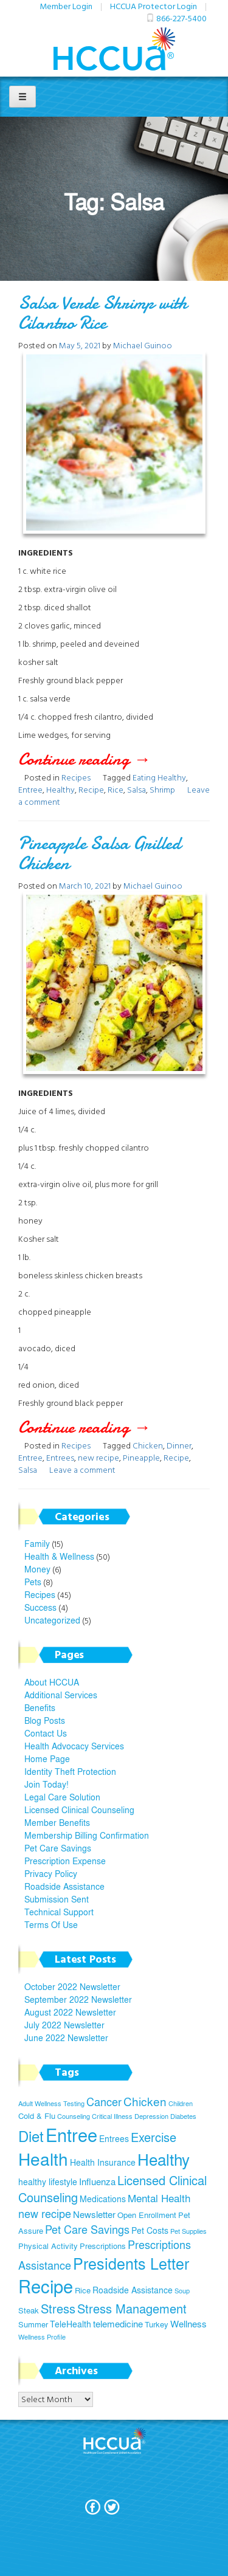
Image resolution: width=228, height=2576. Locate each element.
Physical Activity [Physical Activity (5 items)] (48, 2245)
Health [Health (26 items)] (43, 2158)
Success (40, 1607)
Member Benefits (57, 1822)
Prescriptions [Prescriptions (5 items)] (103, 2245)
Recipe (91, 789)
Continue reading (103, 759)
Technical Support (59, 1912)
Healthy (60, 789)
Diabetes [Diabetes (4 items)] (183, 2116)
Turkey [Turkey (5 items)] (156, 2324)
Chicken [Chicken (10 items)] (145, 2101)
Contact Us (45, 1733)
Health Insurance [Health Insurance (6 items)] (103, 2162)
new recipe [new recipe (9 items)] (44, 2213)
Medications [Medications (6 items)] (103, 2198)
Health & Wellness (59, 1556)
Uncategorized (52, 1620)
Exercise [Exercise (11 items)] (153, 2137)
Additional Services (60, 1695)
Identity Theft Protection (70, 1771)
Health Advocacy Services (74, 1746)
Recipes (76, 777)
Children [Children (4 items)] (180, 2103)
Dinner (179, 1445)
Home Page (47, 1758)
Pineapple (141, 1457)
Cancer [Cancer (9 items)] (104, 2101)
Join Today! (46, 1784)
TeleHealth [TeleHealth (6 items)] (70, 2324)
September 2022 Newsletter (78, 1999)
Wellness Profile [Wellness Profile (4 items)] (42, 2336)
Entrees (60, 1457)
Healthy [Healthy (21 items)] (163, 2159)
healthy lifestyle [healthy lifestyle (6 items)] (47, 2181)
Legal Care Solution (62, 1797)
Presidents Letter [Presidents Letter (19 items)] (131, 2263)
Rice (115, 789)
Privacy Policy (50, 1873)
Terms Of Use (51, 1924)
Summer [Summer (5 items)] (33, 2324)
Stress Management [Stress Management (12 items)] (132, 2308)
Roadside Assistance (64, 1886)
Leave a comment (82, 1469)
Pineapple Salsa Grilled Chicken (99, 853)
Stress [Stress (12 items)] (58, 2308)
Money (37, 1569)
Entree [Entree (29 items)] (71, 2134)
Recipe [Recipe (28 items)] (45, 2286)
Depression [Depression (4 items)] (151, 2116)
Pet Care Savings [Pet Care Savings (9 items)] (87, 2229)
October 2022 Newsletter (72, 1986)
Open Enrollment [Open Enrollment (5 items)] (146, 2214)
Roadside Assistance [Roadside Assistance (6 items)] (132, 2290)
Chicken (148, 1445)
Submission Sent (56, 1899)
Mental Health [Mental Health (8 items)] (159, 2198)
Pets (32, 1582)
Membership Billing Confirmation (86, 1835)
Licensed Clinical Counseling (79, 1809)
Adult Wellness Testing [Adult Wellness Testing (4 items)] (51, 2103)
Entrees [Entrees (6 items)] (114, 2138)
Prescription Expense (65, 1861)
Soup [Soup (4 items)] (182, 2290)
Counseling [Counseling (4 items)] (73, 2116)
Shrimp (162, 789)
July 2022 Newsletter (64, 2025)
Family (37, 1543)
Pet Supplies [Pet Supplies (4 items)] (188, 2231)
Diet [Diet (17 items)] (31, 2135)
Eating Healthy (159, 777)
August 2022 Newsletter (70, 2012)
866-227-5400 (181, 18)
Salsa (136, 789)
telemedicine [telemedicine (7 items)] (118, 2323)
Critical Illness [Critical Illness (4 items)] (112, 2116)
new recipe (98, 1457)
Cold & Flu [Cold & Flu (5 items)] (36, 2115)
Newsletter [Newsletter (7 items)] (94, 2214)
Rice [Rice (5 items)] (83, 2290)
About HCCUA (51, 1682)
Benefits (39, 1707)
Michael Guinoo (142, 345)
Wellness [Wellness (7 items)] (188, 2323)
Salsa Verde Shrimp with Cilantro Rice (102, 313)
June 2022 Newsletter (66, 2037)
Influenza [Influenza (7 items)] (97, 2181)
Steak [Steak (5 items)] (28, 2310)
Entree (30, 789)
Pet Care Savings (57, 1848)
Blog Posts (44, 1720)
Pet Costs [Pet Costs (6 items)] (149, 2230)
